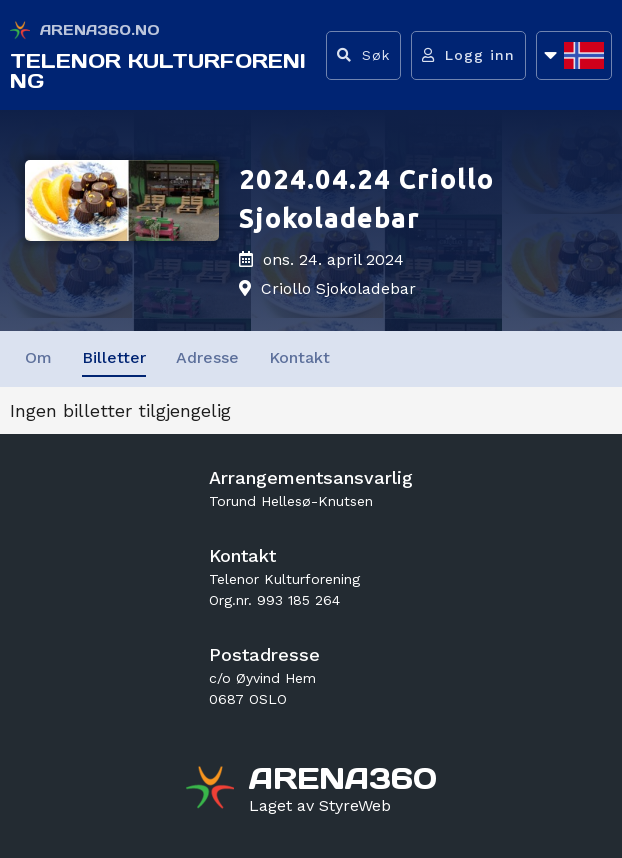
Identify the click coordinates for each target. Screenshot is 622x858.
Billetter (114, 357)
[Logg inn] (468, 55)
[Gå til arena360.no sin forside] (212, 790)
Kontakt (299, 357)
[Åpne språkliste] (574, 55)
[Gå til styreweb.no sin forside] (320, 806)
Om (38, 357)
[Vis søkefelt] (363, 55)
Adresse (207, 357)
